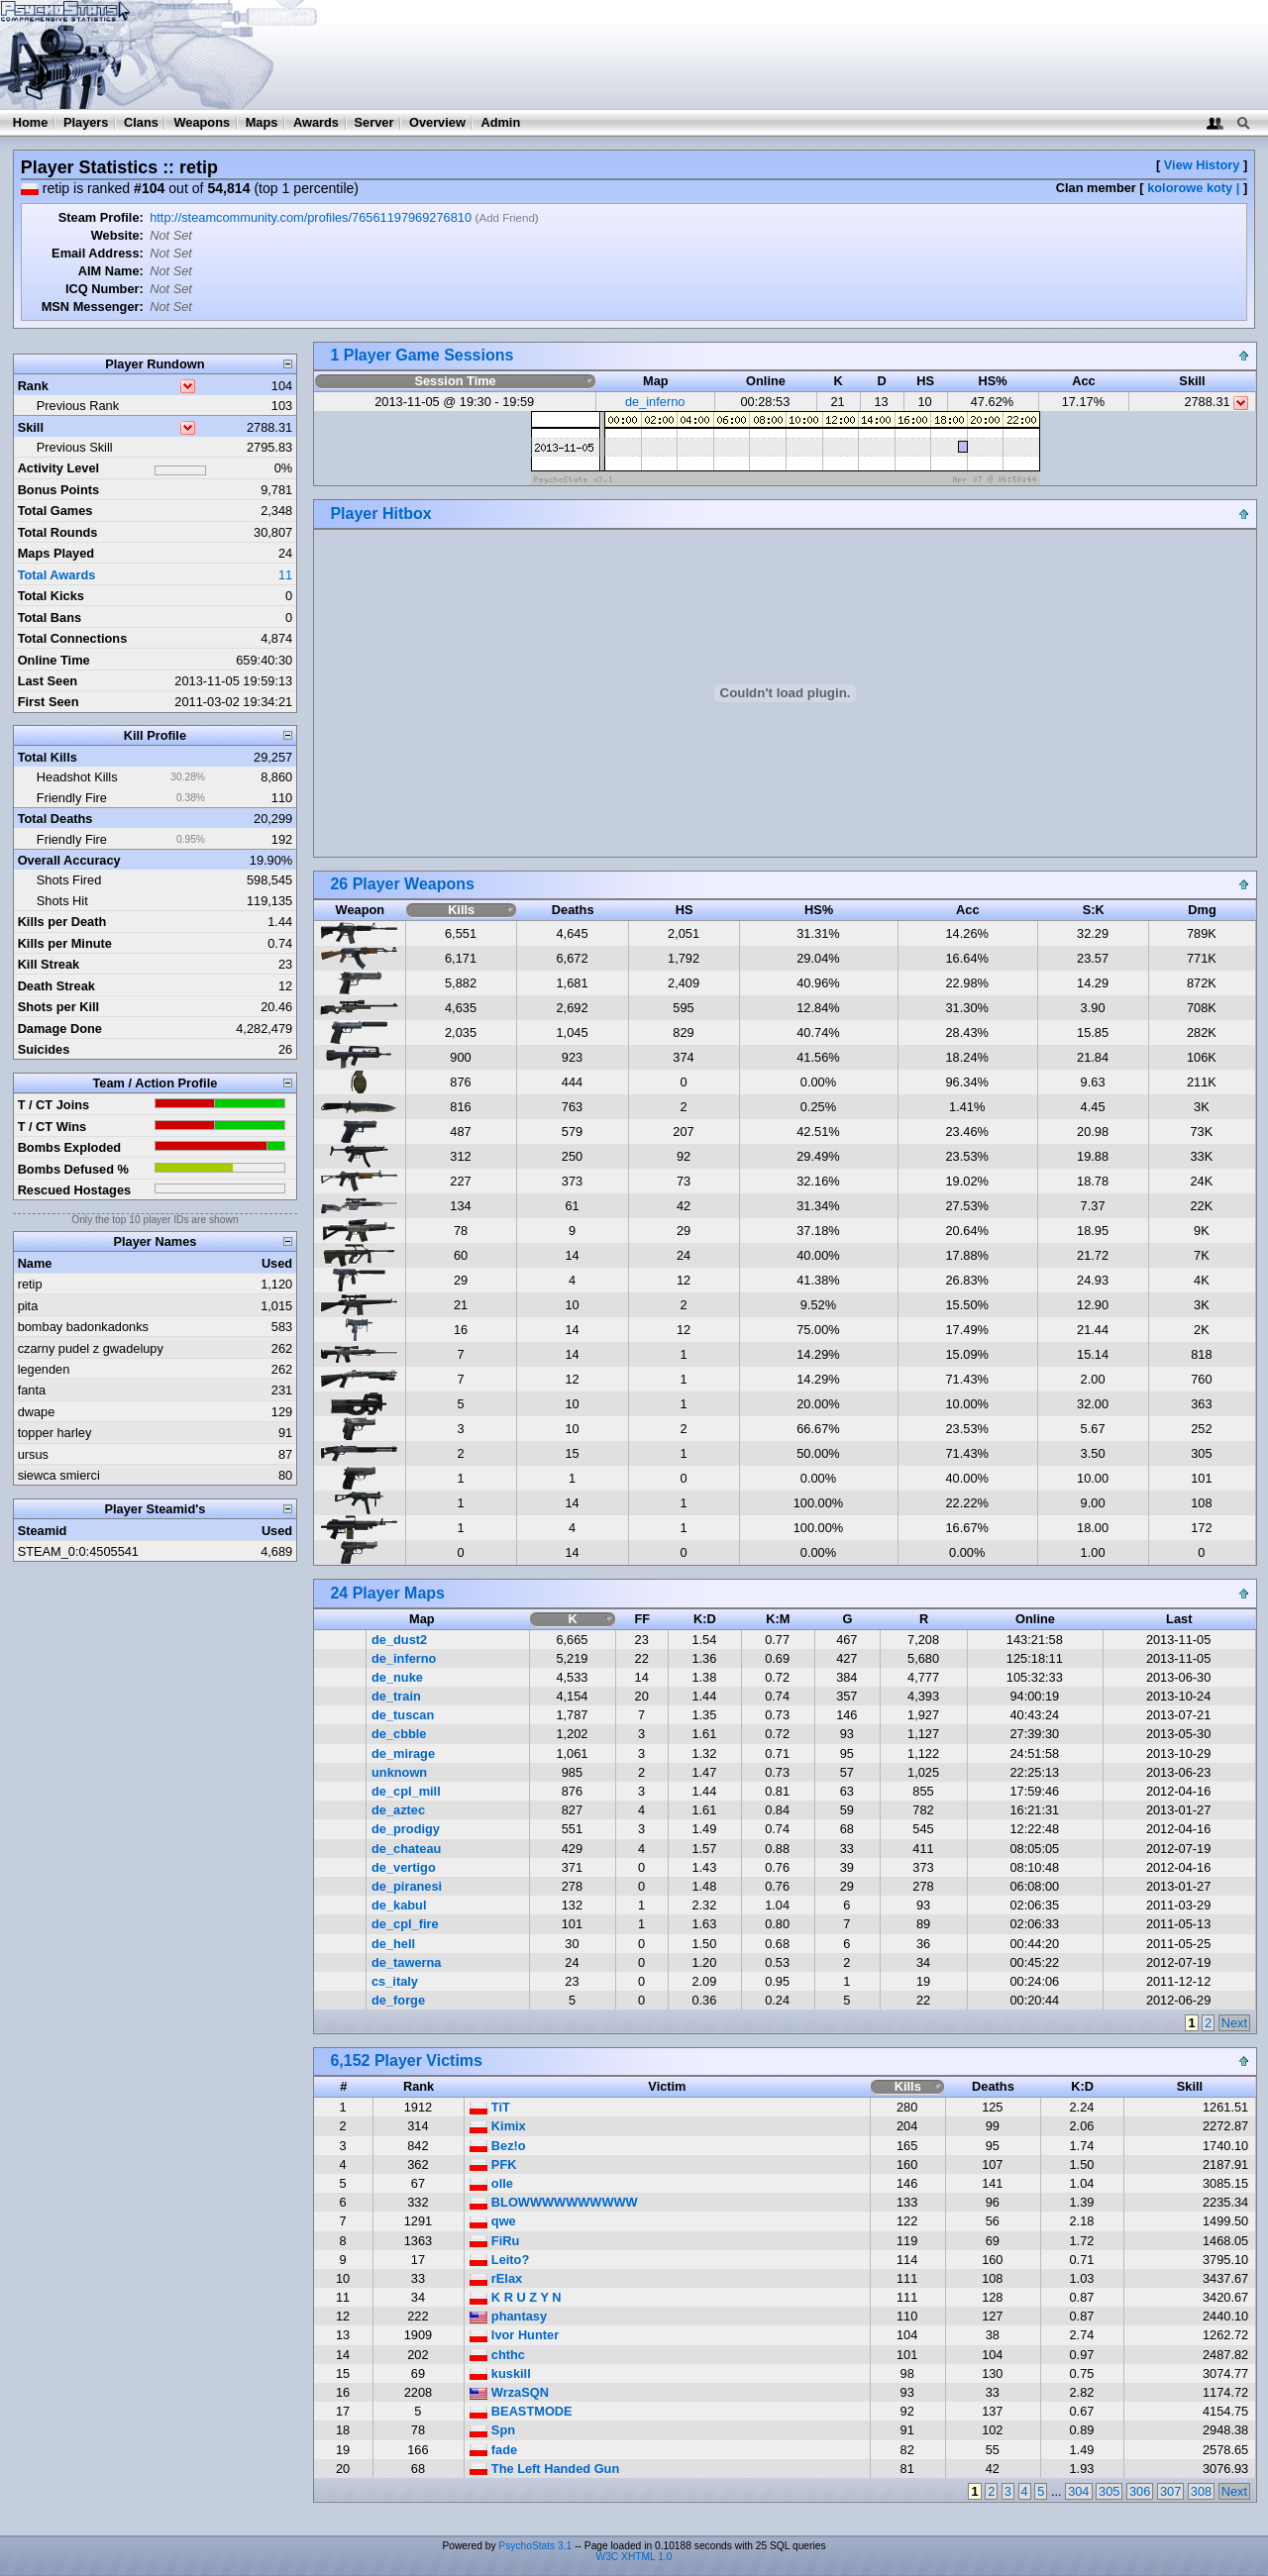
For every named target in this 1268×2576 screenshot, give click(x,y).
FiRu (494, 2240)
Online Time (54, 660)
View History (1202, 164)
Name (35, 1263)
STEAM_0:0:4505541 (78, 1551)
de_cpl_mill (406, 1791)
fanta (32, 1390)
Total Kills (47, 757)
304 (1078, 2491)
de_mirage (403, 1753)
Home (31, 122)
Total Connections (73, 638)
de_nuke (397, 1677)
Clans (141, 122)
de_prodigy (405, 1828)
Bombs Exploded (70, 1147)
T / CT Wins (52, 1126)
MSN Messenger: (93, 306)
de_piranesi (406, 1886)
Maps (262, 122)
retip (30, 1284)
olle (491, 2183)
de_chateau (406, 1848)
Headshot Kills (77, 777)
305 (1109, 2491)
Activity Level (59, 468)
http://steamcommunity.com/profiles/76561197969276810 (311, 217)
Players (86, 122)
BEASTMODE (521, 2411)
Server (374, 122)
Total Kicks (51, 595)
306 (1139, 2491)
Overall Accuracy (69, 860)
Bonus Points (58, 489)
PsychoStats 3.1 (535, 2545)
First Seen (48, 701)
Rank (33, 385)
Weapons (201, 122)
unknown (399, 1772)
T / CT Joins (54, 1104)
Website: (117, 235)
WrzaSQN (509, 2392)
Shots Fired (69, 880)
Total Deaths (55, 818)
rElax (496, 2278)
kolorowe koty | (1193, 187)
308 (1201, 2491)
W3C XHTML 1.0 (634, 2556)
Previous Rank (78, 405)
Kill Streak (49, 964)
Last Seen (47, 680)
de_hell (393, 1943)
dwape (36, 1411)
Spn (492, 2429)
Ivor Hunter (514, 2334)
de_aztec (398, 1810)
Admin (500, 122)
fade (493, 2449)
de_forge (398, 2000)
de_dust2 (399, 1639)
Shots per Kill (58, 1006)
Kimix (497, 2125)
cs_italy (394, 1981)
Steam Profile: (101, 217)
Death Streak (56, 986)
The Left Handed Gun (544, 2468)
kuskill (500, 2373)
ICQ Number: (104, 288)
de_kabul (398, 1905)
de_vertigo (403, 1867)
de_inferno (655, 401)
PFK (493, 2164)
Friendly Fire (72, 797)
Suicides (44, 1049)
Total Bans (49, 617)
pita (28, 1305)
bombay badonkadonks (83, 1326)
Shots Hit (62, 900)
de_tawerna (406, 1962)
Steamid (42, 1530)
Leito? (499, 2259)
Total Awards (57, 574)
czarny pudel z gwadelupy (90, 1348)
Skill (31, 427)
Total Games (55, 510)
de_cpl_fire (405, 1923)
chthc (497, 2354)
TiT (490, 2107)
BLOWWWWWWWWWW (553, 2202)
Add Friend (506, 218)
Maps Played (56, 553)
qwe (492, 2221)
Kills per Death (62, 921)
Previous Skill (75, 447)
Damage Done (60, 1028)
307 (1170, 2491)
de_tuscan (402, 1714)
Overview (437, 122)
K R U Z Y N (515, 2297)
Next (1234, 2022)
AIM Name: (111, 270)
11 (285, 574)
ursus (33, 1454)
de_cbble (398, 1733)
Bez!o (497, 2145)
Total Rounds (58, 532)
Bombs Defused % (73, 1169)
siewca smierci (59, 1475)
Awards (316, 122)
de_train (396, 1696)
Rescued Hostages (75, 1190)
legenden (44, 1369)
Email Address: (98, 253)
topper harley (55, 1432)
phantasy (508, 2316)
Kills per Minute (65, 943)
